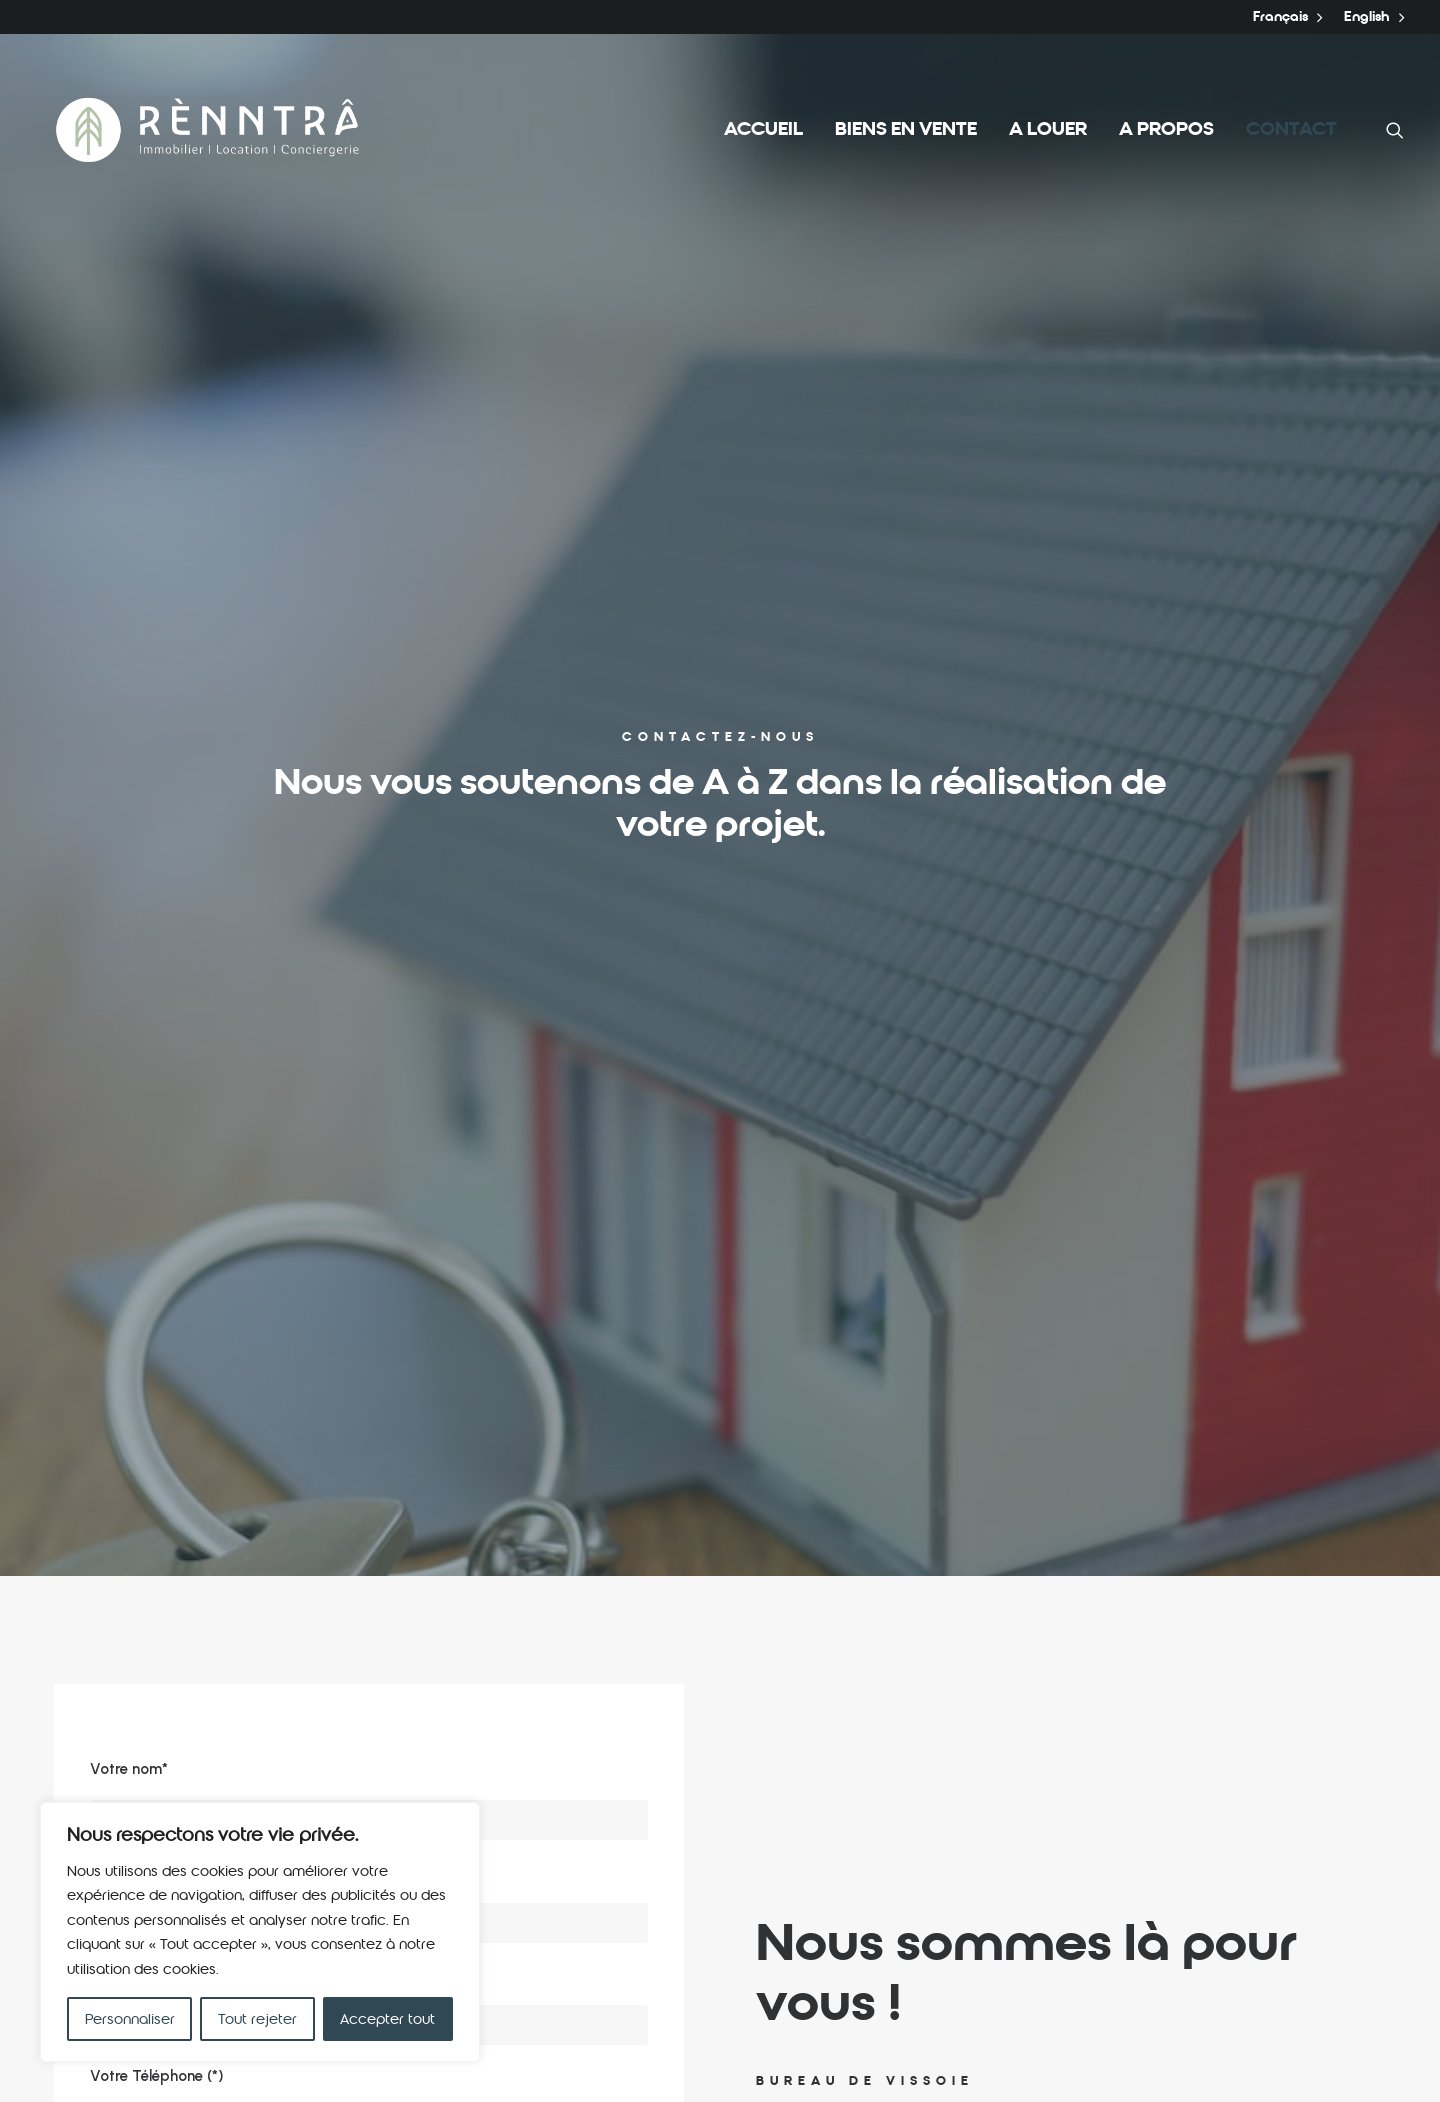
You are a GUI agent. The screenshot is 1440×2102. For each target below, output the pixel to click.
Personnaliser (130, 2019)
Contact (1291, 130)
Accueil (763, 130)
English (1374, 17)
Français (1287, 17)
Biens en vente (906, 130)
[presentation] (242, 1378)
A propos (1166, 130)
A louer (1048, 130)
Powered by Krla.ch (326, 2062)
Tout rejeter (257, 2019)
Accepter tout (387, 2019)
